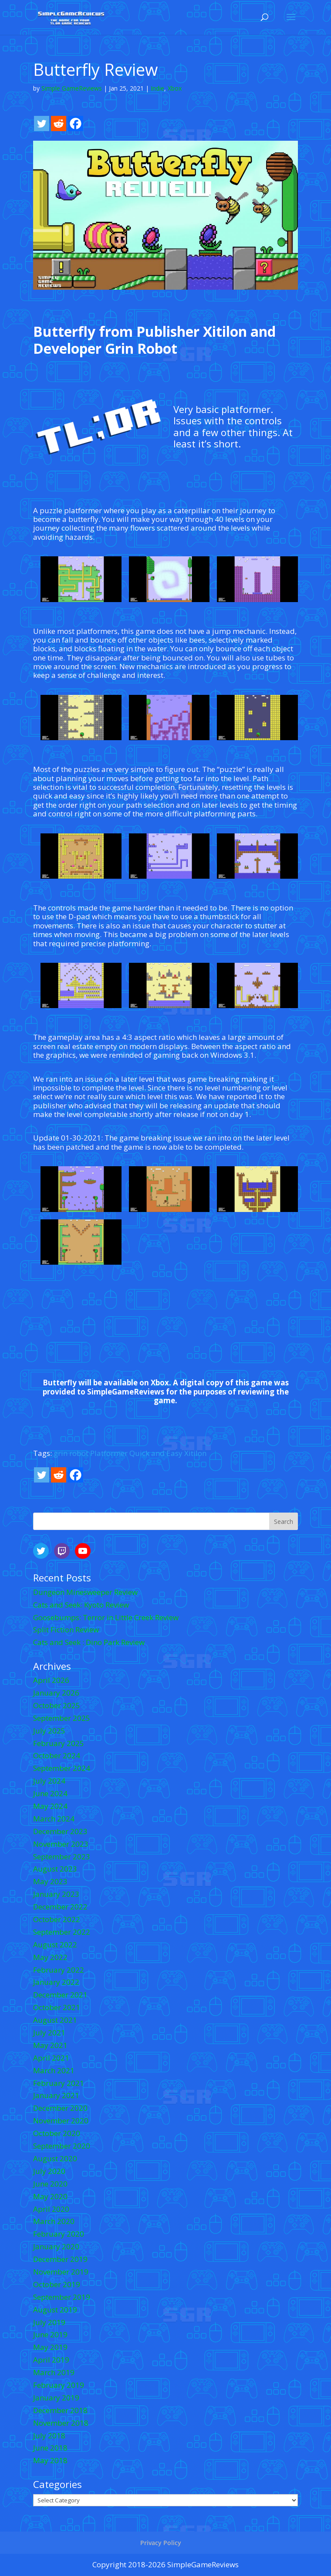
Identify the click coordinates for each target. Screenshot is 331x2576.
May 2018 (50, 2460)
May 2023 (50, 1881)
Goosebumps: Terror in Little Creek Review (106, 1617)
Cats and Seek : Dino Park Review (89, 1642)
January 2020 (56, 2246)
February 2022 (58, 1970)
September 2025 (61, 1718)
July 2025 (49, 1731)
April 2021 (51, 2058)
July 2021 (49, 2033)
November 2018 (60, 2423)
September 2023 (61, 1857)
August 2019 (55, 2310)
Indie (157, 88)
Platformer (109, 1453)
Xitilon (195, 1453)
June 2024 (50, 1793)
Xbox (175, 88)
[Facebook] (75, 123)
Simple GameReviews (71, 88)
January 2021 (56, 2095)
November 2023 (60, 1844)
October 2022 (56, 1919)
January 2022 (56, 1982)
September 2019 (61, 2297)
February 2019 (58, 2385)
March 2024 (53, 1819)
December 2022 (60, 1907)
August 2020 (55, 2158)
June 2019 (50, 2334)
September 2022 (61, 1932)
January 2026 (56, 1693)
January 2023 (56, 1894)
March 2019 (53, 2372)
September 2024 (61, 1768)
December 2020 (60, 2108)
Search (283, 1521)
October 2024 (56, 1755)
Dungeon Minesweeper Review (85, 1592)
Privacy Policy (160, 2543)
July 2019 (49, 2322)
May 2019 (50, 2347)
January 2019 (56, 2398)
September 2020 (61, 2146)
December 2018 (60, 2410)
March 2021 (53, 2070)
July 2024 (49, 1781)
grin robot (71, 1453)
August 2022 (55, 1945)
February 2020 (58, 2234)
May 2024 (50, 1806)
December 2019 (60, 2259)
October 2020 (56, 2133)
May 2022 (50, 1957)
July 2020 (49, 2171)
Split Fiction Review (66, 1630)
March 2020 (53, 2221)
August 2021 (55, 2020)
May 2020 (50, 2196)
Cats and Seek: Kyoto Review (81, 1605)
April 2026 (51, 1680)
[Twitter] (41, 123)
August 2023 (55, 1869)
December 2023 (60, 1831)
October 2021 (56, 2007)
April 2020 (51, 2209)
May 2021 (50, 2045)
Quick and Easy (155, 1453)
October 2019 (56, 2284)
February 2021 (58, 2083)
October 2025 (56, 1705)
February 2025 (58, 1743)
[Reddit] (58, 123)
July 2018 (49, 2435)
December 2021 (60, 1995)
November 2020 (60, 2121)
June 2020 (50, 2184)
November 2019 (60, 2272)
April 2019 (51, 2360)
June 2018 (50, 2448)
